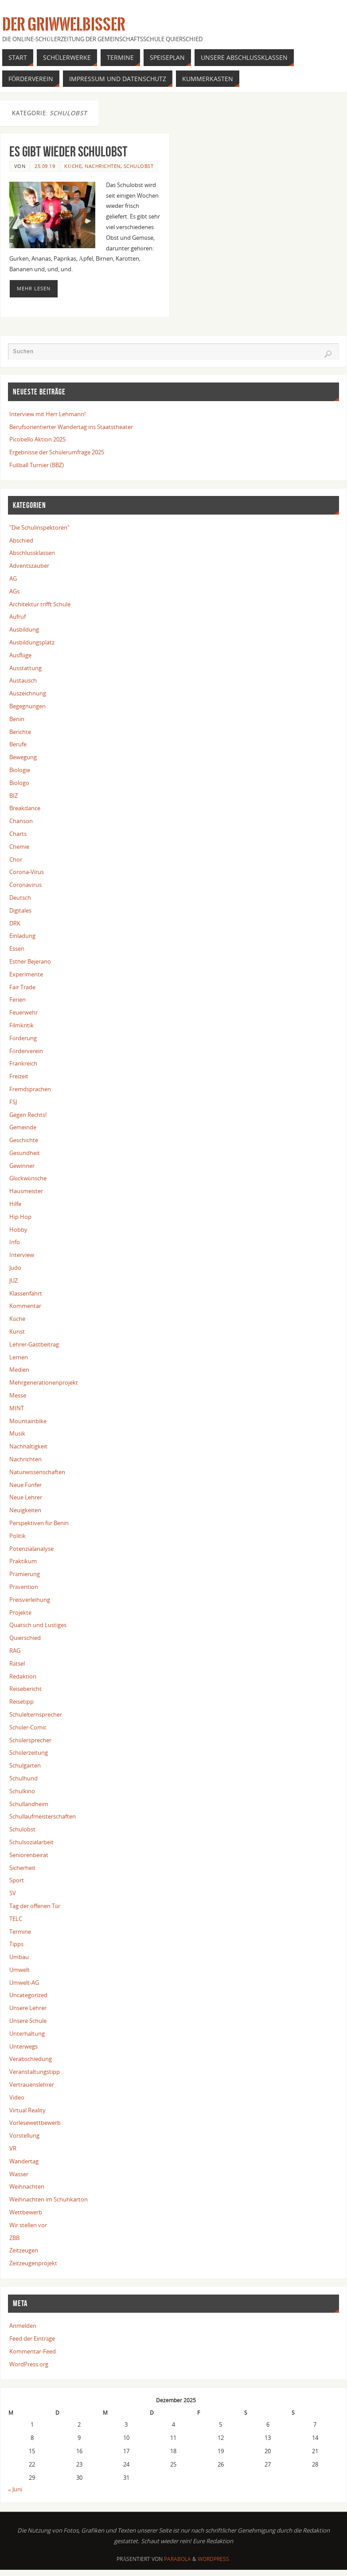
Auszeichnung (27, 693)
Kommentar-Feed (32, 2351)
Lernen (18, 1357)
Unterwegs (23, 2046)
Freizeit (18, 1076)
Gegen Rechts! (28, 1115)
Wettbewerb (25, 2212)
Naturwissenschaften (37, 1472)
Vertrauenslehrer (31, 2084)
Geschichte (23, 1140)
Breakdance (24, 808)
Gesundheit (24, 1153)
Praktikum (23, 1561)
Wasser (18, 2174)
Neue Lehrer (25, 1497)
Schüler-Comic (28, 1727)
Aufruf (17, 617)
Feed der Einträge (32, 2338)
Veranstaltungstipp (34, 2072)
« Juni (15, 2489)
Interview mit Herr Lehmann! (47, 414)
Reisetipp (21, 1702)
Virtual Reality (27, 2110)
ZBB (14, 2238)
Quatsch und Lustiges (37, 1625)
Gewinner (22, 1166)
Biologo (19, 783)
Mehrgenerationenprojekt (43, 1382)
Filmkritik (21, 1025)
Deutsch (20, 898)
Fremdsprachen (30, 1089)
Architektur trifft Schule (39, 604)
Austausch (23, 680)
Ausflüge (20, 655)
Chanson (21, 821)
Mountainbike (28, 1421)
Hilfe (15, 1204)
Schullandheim (28, 1804)
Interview (21, 1255)
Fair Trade (22, 987)
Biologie (19, 770)
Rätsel (17, 1663)
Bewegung (23, 757)
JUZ (13, 1280)
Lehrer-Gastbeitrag (34, 1344)
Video (16, 2097)
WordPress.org (28, 2364)
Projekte (20, 1612)
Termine (20, 1932)
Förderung (23, 1038)
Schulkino (22, 1791)
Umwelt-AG (24, 1983)
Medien (19, 1370)
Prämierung (24, 1574)
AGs (14, 591)
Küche (73, 166)
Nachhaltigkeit (28, 1446)
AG (13, 578)
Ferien (17, 999)
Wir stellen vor (28, 2225)
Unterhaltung (27, 2033)
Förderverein (26, 1051)
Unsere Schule (28, 2021)
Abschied (21, 540)
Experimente (26, 974)
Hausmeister (26, 1191)
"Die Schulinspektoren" (39, 527)
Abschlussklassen (32, 553)
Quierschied (25, 1638)
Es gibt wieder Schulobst (68, 151)
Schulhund (23, 1778)
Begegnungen (27, 706)
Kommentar (25, 1306)
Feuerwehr (23, 1012)
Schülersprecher (30, 1740)
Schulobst (139, 166)
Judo (15, 1268)
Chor (15, 859)
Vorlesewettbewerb (35, 2123)
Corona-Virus (26, 872)
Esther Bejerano (30, 961)
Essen (16, 948)
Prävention (23, 1587)
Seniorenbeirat (28, 1855)
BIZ (13, 796)
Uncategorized (28, 1995)
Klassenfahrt (25, 1293)
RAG (14, 1651)
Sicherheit (22, 1868)
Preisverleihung (29, 1600)
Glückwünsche (27, 1178)
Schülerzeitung (28, 1752)
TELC (15, 1919)
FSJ (13, 1102)
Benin (16, 719)
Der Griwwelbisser (63, 25)
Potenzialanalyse (31, 1549)
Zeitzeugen (23, 2250)
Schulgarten (25, 1765)
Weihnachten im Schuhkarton (48, 2199)
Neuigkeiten (25, 1510)
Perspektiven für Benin (39, 1523)
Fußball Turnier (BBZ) (36, 465)
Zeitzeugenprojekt (33, 2263)
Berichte (20, 732)
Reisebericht (25, 1689)
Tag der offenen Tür (34, 1906)
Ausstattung (25, 668)
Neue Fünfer (25, 1485)
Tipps (16, 1944)
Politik (17, 1536)
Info (14, 1242)
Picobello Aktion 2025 (37, 439)
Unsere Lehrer (28, 2008)
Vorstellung (24, 2135)
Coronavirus (25, 885)
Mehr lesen (34, 288)
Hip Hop (20, 1217)
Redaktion (22, 1676)
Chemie (19, 847)
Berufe (18, 744)
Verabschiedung (30, 2059)
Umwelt (19, 1970)
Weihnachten (26, 2186)
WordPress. (214, 2559)
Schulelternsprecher (35, 1714)
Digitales (20, 910)
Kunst (17, 1331)
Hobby (18, 1229)
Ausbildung (24, 629)
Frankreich (23, 1063)
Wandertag (24, 2161)
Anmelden (22, 2326)
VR (12, 2148)
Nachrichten (103, 166)
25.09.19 (45, 166)
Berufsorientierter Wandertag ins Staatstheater (71, 427)
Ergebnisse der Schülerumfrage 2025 (56, 452)
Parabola (177, 2559)
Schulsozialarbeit (31, 1842)
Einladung (22, 936)
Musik (17, 1433)
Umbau (19, 1957)
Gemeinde (22, 1127)
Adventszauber (29, 566)
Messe (17, 1395)
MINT (16, 1408)
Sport (16, 1880)
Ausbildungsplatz (32, 642)
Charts (18, 834)
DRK (14, 923)
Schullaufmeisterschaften (42, 1816)
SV (12, 1893)
